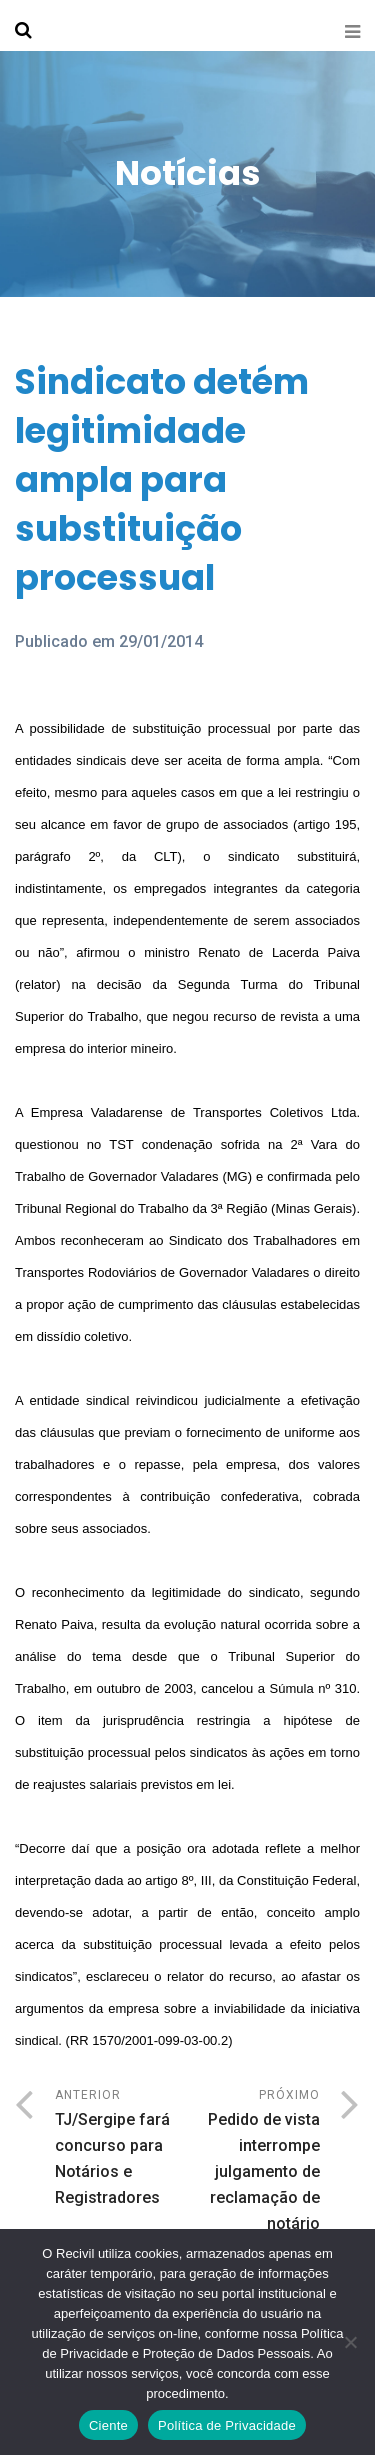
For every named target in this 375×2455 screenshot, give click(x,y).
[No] (350, 2342)
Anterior (121, 2149)
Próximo (254, 2188)
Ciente (108, 2425)
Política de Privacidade (227, 2425)
